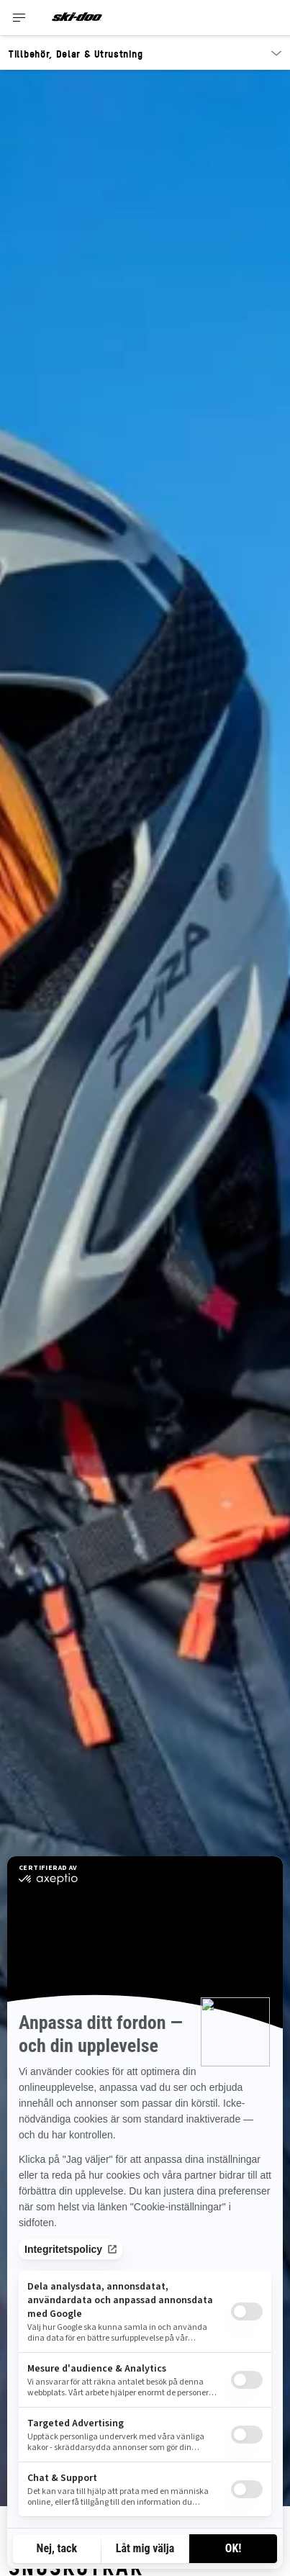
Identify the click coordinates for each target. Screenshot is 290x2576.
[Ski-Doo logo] (77, 17)
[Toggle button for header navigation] (19, 17)
